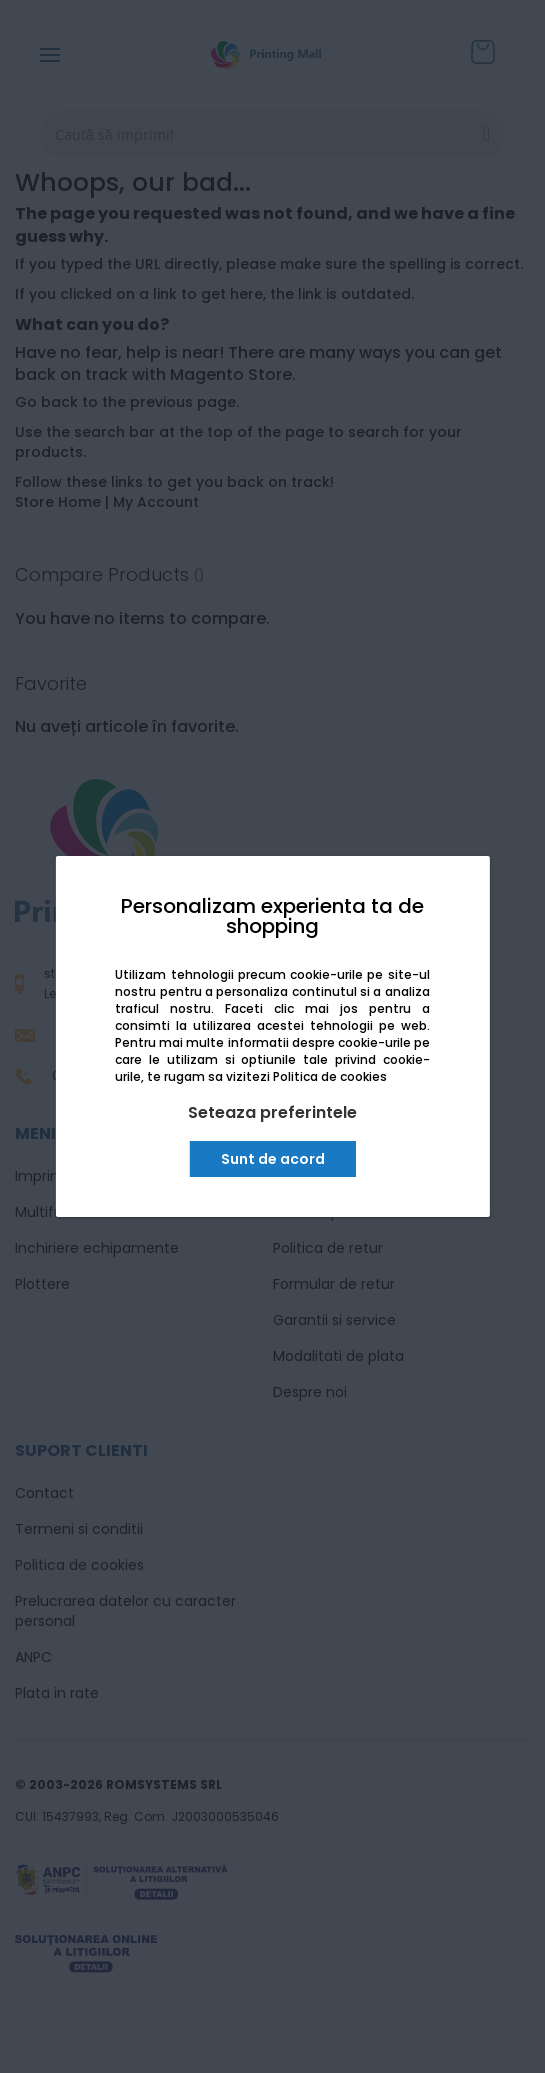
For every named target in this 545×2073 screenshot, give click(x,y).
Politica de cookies (330, 1076)
